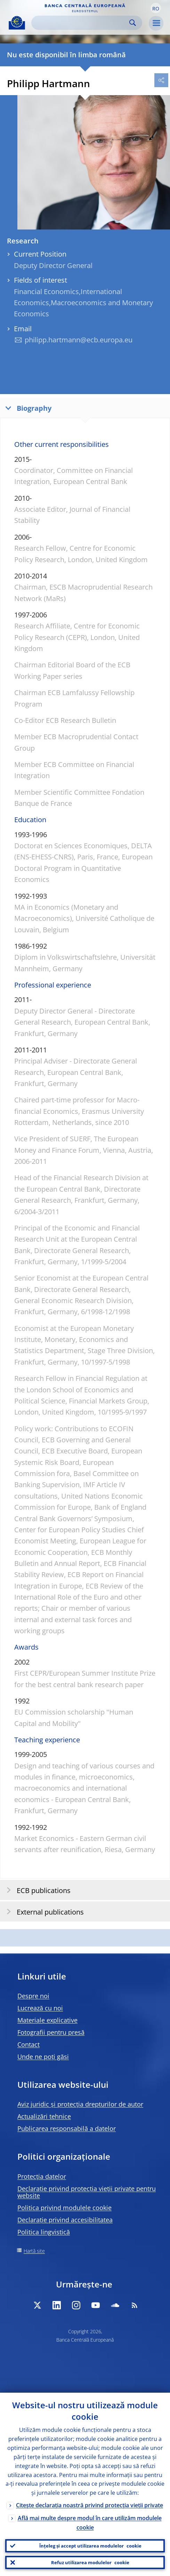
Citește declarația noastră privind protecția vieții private (89, 2505)
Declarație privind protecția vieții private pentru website (86, 2192)
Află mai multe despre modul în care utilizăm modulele (90, 2522)
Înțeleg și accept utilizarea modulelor (90, 2545)
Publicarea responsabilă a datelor (66, 2128)
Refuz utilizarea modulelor (90, 2562)
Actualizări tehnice (44, 2116)
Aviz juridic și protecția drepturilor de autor (80, 2104)
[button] (156, 8)
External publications (43, 1912)
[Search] (81, 23)
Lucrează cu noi (40, 2008)
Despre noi (33, 1996)
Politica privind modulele (64, 2207)
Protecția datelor (41, 2176)
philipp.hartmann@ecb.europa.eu (78, 339)
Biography (26, 408)
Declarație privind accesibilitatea (65, 2220)
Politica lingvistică (43, 2232)
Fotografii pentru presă (50, 2032)
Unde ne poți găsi (43, 2056)
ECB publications (36, 1890)
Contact (28, 2044)
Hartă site (34, 2251)
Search (132, 23)
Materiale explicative (47, 2020)
